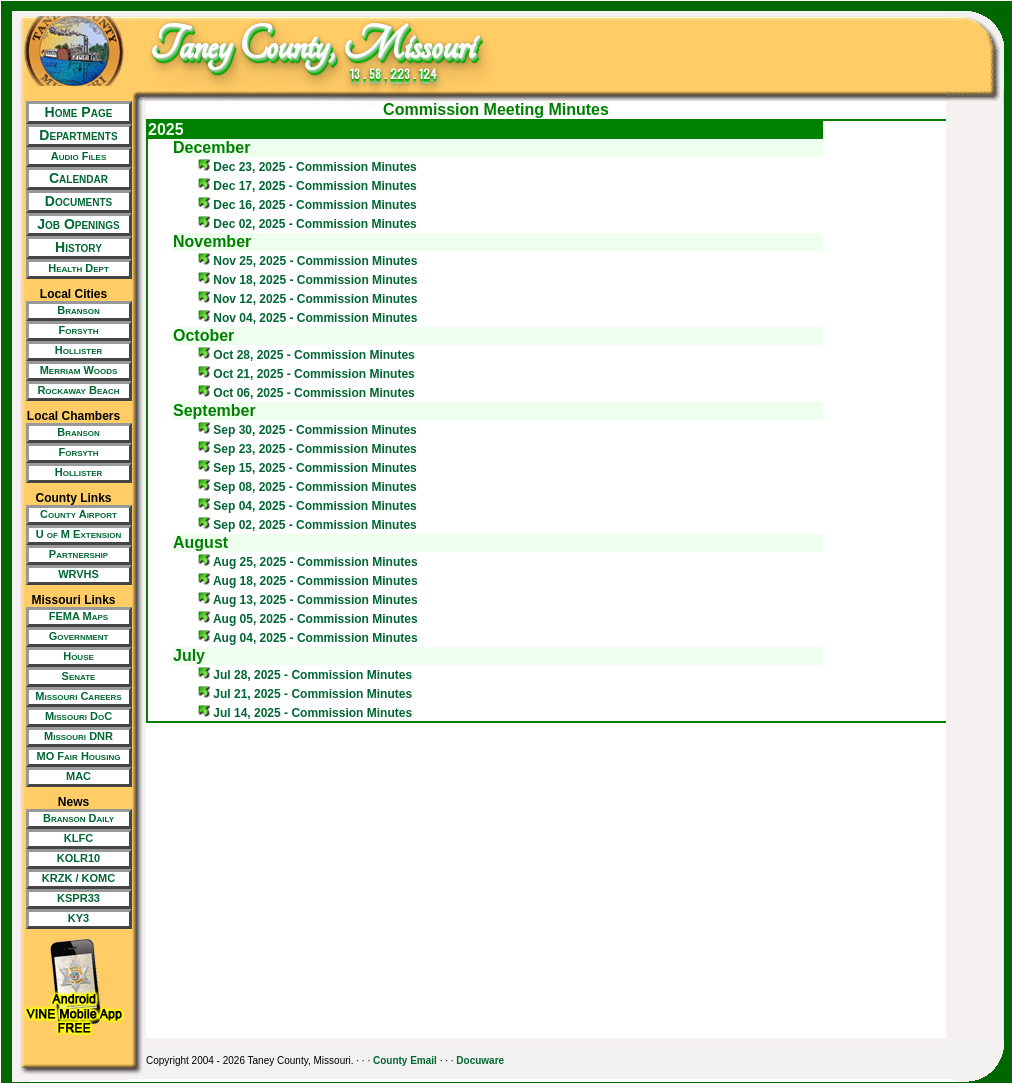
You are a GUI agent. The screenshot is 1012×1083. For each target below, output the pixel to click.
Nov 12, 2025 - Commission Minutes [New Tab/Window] (307, 299)
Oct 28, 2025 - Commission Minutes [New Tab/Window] (306, 355)
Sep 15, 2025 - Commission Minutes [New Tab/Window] (307, 468)
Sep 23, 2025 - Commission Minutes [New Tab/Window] (307, 449)
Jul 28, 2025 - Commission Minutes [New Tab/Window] (305, 675)
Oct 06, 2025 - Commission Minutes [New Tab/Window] (306, 393)
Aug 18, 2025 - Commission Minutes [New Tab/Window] (308, 581)
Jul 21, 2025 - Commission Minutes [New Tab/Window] (305, 694)
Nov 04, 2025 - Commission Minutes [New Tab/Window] (307, 318)
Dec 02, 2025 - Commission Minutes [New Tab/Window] (307, 224)
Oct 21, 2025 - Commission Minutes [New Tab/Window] (306, 374)
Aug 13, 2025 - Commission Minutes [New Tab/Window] (308, 600)
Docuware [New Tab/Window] (480, 1060)
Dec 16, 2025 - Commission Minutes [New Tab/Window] (307, 205)
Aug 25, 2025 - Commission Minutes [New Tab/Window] (308, 562)
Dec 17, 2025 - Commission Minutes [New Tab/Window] (307, 186)
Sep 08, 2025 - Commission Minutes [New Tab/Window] (307, 487)
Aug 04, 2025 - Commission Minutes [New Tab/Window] (308, 638)
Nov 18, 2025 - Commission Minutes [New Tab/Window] (307, 280)
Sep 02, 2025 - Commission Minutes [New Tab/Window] (307, 525)
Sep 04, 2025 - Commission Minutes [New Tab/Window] (307, 506)
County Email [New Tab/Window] (405, 1060)
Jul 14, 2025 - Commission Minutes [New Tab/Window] (305, 713)
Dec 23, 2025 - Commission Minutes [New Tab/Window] (307, 167)
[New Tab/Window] (73, 157)
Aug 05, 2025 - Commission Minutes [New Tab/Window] (308, 619)
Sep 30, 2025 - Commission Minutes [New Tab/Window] (307, 430)
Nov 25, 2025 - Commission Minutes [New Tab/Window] (307, 261)
